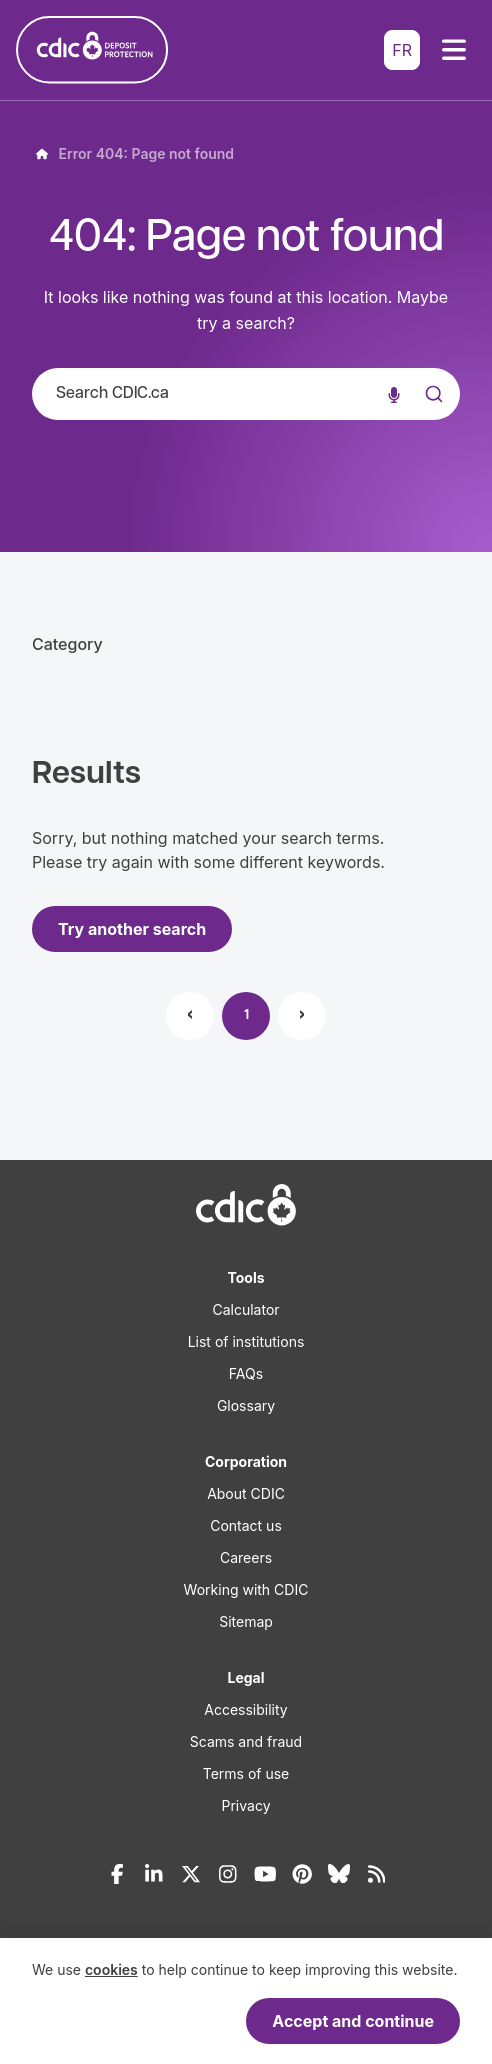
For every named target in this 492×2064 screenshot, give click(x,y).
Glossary (246, 1405)
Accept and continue (353, 2021)
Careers (246, 1557)
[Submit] (432, 414)
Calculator (245, 1309)
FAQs (246, 1373)
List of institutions (246, 1341)
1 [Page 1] (246, 1015)
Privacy (246, 1805)
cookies (111, 1969)
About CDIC (246, 1493)
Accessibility (245, 1709)
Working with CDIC (246, 1589)
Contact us (246, 1525)
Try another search (132, 929)
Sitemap (246, 1621)
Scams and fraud (246, 1741)
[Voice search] (394, 394)
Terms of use (246, 1773)
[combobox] (246, 394)
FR (402, 50)
